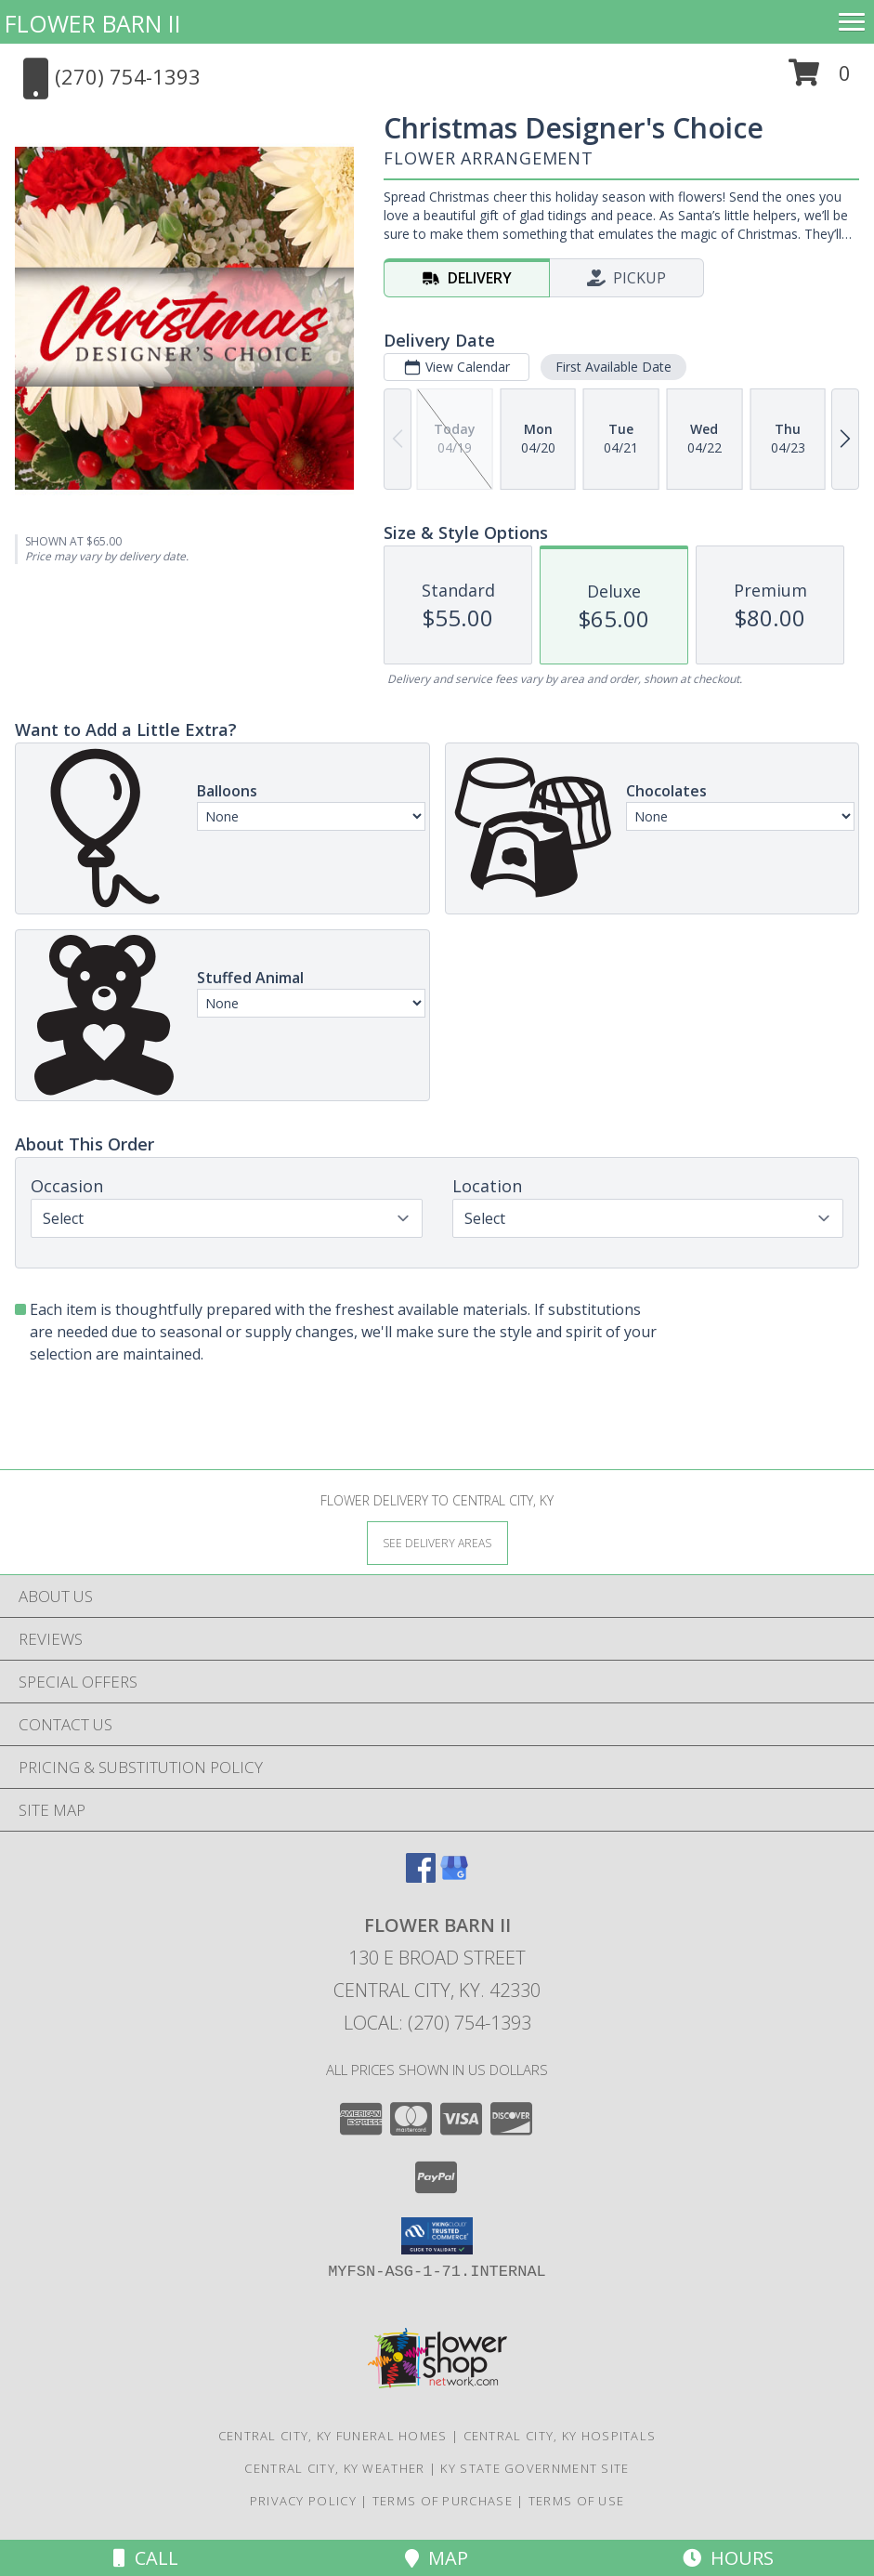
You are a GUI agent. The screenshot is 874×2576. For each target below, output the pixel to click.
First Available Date (613, 366)
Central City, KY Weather (334, 2468)
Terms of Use (576, 2500)
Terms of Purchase (442, 2500)
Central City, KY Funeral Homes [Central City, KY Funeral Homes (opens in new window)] (333, 2435)
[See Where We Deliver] (437, 1542)
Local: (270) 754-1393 (437, 2022)
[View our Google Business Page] (454, 1876)
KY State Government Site (534, 2468)
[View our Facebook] (421, 1876)
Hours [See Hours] (728, 2557)
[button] (820, 79)
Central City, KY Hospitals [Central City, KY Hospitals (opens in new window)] (560, 2435)
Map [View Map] (436, 2557)
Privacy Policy (303, 2500)
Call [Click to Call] (145, 2557)
